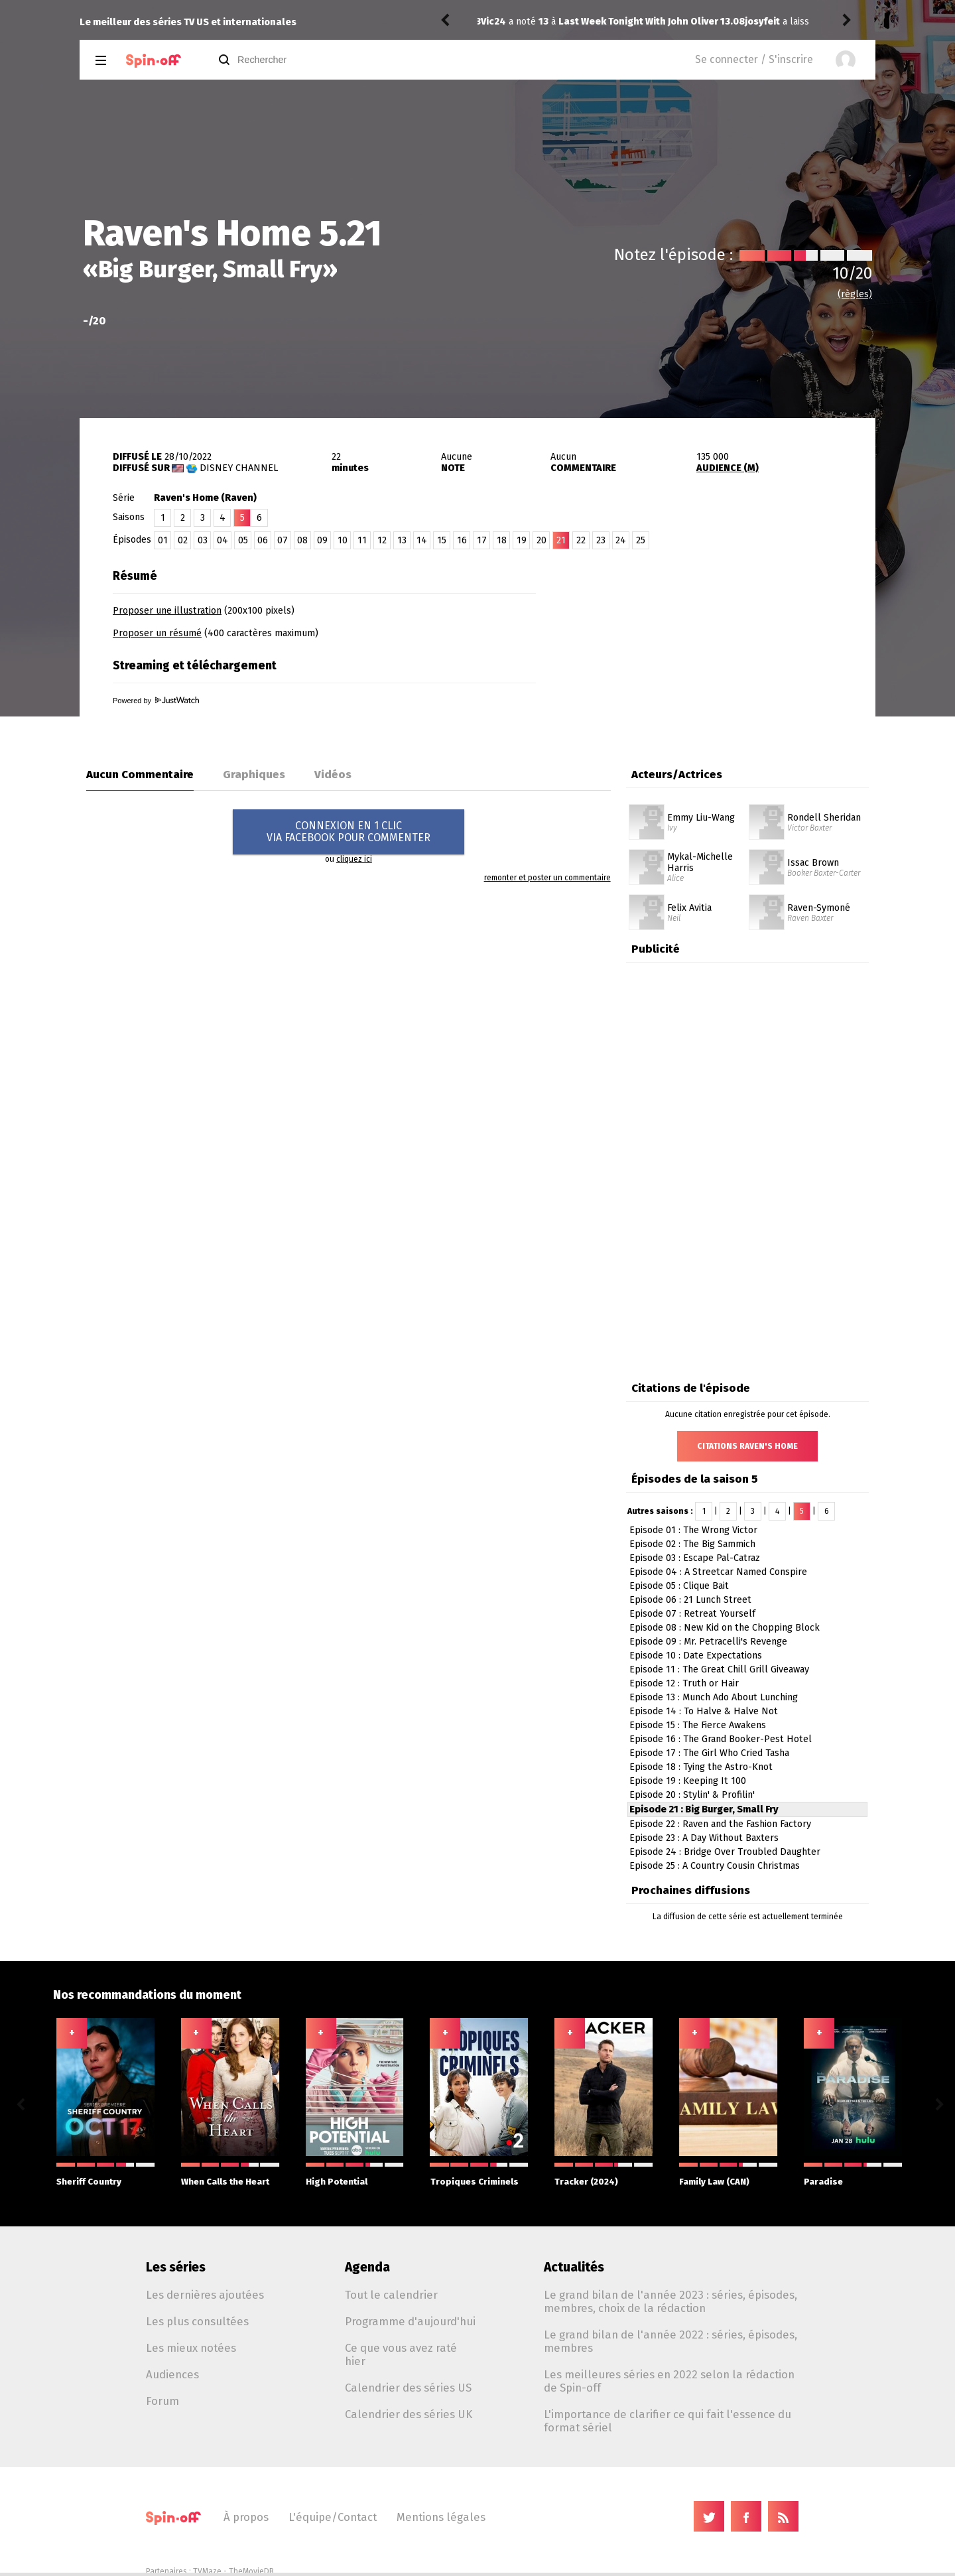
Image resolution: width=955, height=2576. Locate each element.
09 (322, 540)
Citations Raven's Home (747, 1446)
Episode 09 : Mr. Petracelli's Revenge (708, 1641)
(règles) (855, 294)
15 (441, 540)
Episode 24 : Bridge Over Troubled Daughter (724, 1852)
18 (502, 540)
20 (541, 540)
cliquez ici (354, 859)
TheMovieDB (251, 2571)
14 (421, 540)
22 (581, 540)
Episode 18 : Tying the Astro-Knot (701, 1767)
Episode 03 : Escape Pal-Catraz (694, 1558)
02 (183, 540)
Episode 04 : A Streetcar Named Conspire (718, 1572)
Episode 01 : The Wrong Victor (693, 1530)
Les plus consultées (197, 2321)
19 (522, 540)
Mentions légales (441, 2517)
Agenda (367, 2267)
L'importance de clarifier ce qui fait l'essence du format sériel (667, 2420)
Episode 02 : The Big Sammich (692, 1544)
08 (302, 540)
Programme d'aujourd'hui (410, 2321)
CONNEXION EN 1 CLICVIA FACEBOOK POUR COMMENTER (348, 831)
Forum (162, 2400)
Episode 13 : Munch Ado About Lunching (713, 1697)
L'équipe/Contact (332, 2517)
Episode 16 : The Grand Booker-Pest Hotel (720, 1739)
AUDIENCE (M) (727, 468)
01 (163, 540)
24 (620, 540)
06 (262, 540)
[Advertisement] (720, 645)
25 (640, 540)
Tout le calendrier (391, 2294)
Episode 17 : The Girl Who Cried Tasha (709, 1753)
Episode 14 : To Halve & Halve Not (703, 1711)
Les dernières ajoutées (205, 2294)
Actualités (574, 2267)
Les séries (176, 2267)
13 (402, 540)
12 (382, 540)
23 (600, 540)
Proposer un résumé (157, 633)
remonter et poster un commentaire (547, 877)
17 (482, 540)
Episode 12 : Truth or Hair (684, 1683)
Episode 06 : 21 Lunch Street (690, 1599)
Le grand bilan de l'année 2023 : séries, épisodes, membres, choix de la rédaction (670, 2301)
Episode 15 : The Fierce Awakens (697, 1725)
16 (462, 540)
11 (362, 540)
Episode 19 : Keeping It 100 (687, 1781)
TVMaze (207, 2571)
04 (222, 540)
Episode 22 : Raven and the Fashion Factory (720, 1824)
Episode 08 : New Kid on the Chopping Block (724, 1627)
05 (243, 540)
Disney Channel (239, 468)
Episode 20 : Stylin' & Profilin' (692, 1794)
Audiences (172, 2374)
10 (343, 540)
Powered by (156, 701)
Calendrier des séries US (408, 2387)
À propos (246, 2517)
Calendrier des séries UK (408, 2414)
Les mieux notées (191, 2347)
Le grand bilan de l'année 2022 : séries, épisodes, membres (670, 2341)
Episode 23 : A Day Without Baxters (704, 1838)
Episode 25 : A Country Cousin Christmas (714, 1865)
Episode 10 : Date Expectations (695, 1655)
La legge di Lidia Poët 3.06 (693, 21)
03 (203, 540)
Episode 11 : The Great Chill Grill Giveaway (719, 1669)
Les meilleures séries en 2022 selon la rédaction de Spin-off (669, 2381)
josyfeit (498, 21)
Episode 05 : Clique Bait (679, 1586)
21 (561, 540)
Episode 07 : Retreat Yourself (692, 1613)
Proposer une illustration (167, 610)
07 (282, 540)
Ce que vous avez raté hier (401, 2354)
